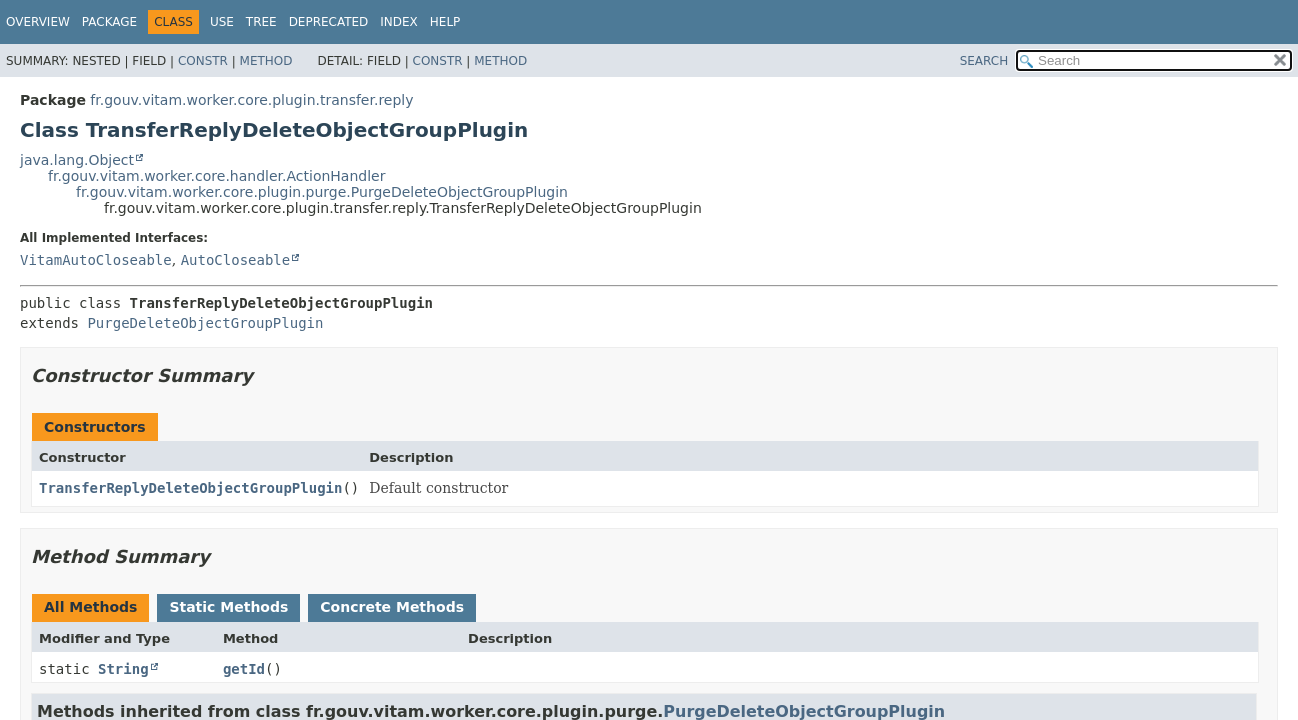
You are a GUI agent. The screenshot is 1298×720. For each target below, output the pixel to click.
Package (109, 22)
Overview (38, 22)
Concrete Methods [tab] (392, 607)
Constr (203, 61)
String (123, 669)
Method (266, 61)
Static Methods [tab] (228, 607)
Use (222, 22)
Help (445, 22)
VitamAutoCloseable (96, 260)
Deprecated (329, 22)
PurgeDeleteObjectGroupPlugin (205, 323)
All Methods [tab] (90, 607)
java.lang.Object (77, 160)
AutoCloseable (236, 260)
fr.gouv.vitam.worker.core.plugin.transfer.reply (251, 100)
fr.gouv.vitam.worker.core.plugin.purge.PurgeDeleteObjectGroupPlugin (322, 192)
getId (244, 669)
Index (399, 22)
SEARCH (984, 61)
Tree (261, 22)
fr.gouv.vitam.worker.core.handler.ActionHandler (216, 176)
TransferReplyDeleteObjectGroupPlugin (190, 488)
